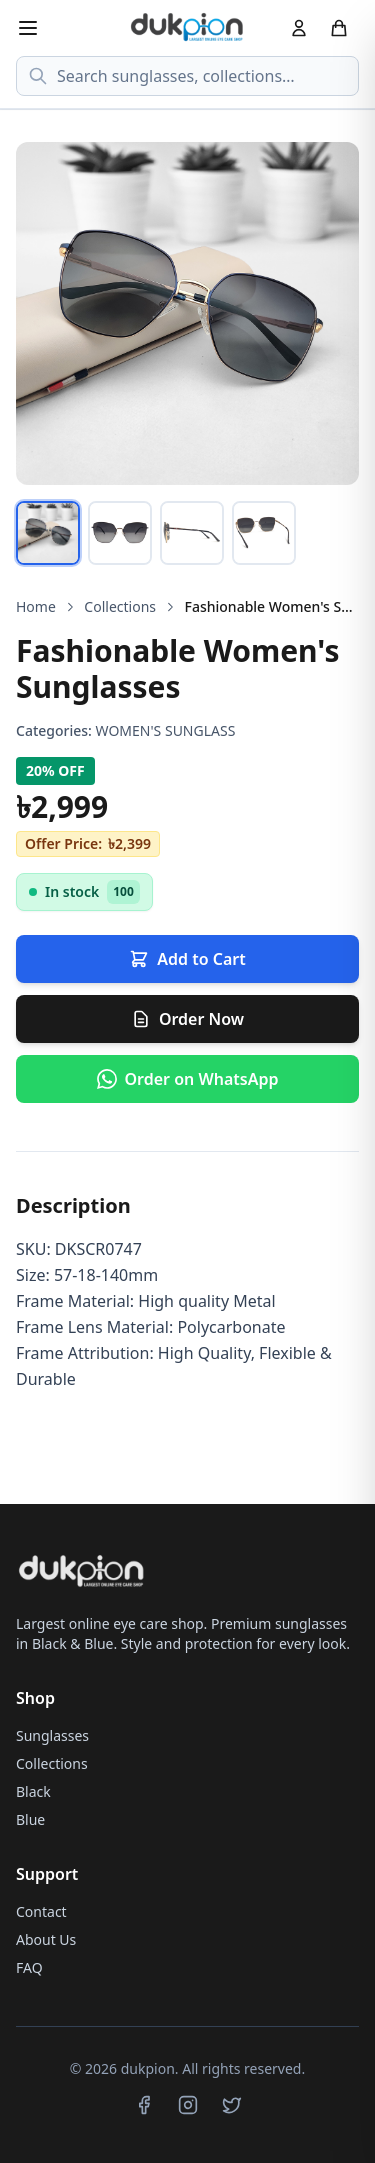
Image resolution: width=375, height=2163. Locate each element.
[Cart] (339, 28)
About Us (46, 1939)
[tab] (48, 533)
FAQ (29, 1967)
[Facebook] (144, 2105)
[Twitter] (232, 2105)
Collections (120, 606)
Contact (41, 1911)
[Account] (299, 28)
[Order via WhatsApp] (187, 1079)
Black (33, 1791)
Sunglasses (52, 1735)
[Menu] (28, 28)
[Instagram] (188, 2105)
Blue (30, 1819)
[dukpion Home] (188, 28)
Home (36, 606)
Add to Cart (187, 959)
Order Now (187, 1019)
